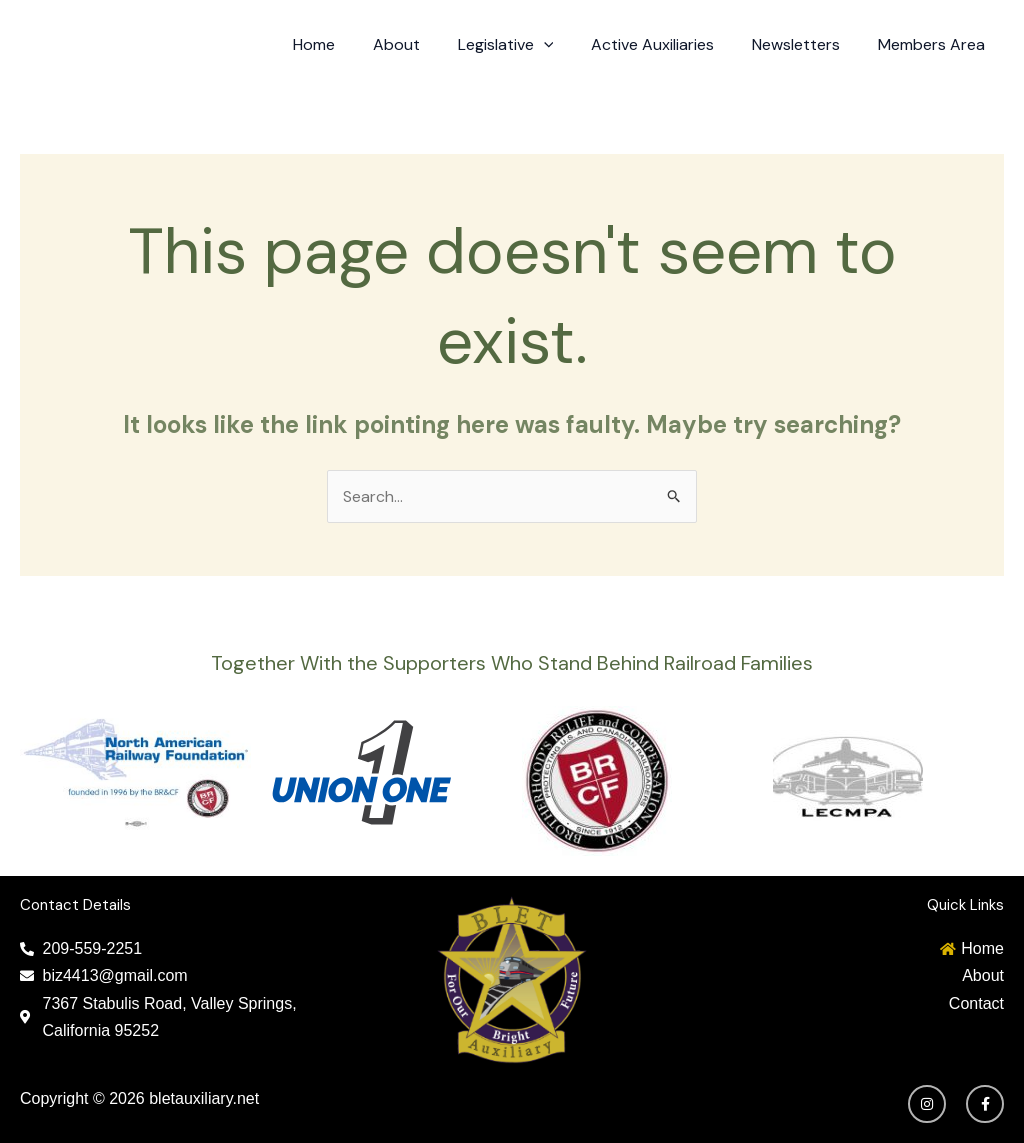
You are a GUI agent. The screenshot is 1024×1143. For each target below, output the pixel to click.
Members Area (934, 44)
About (422, 44)
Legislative (526, 45)
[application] (564, 45)
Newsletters (805, 44)
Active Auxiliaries (667, 44)
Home (346, 44)
